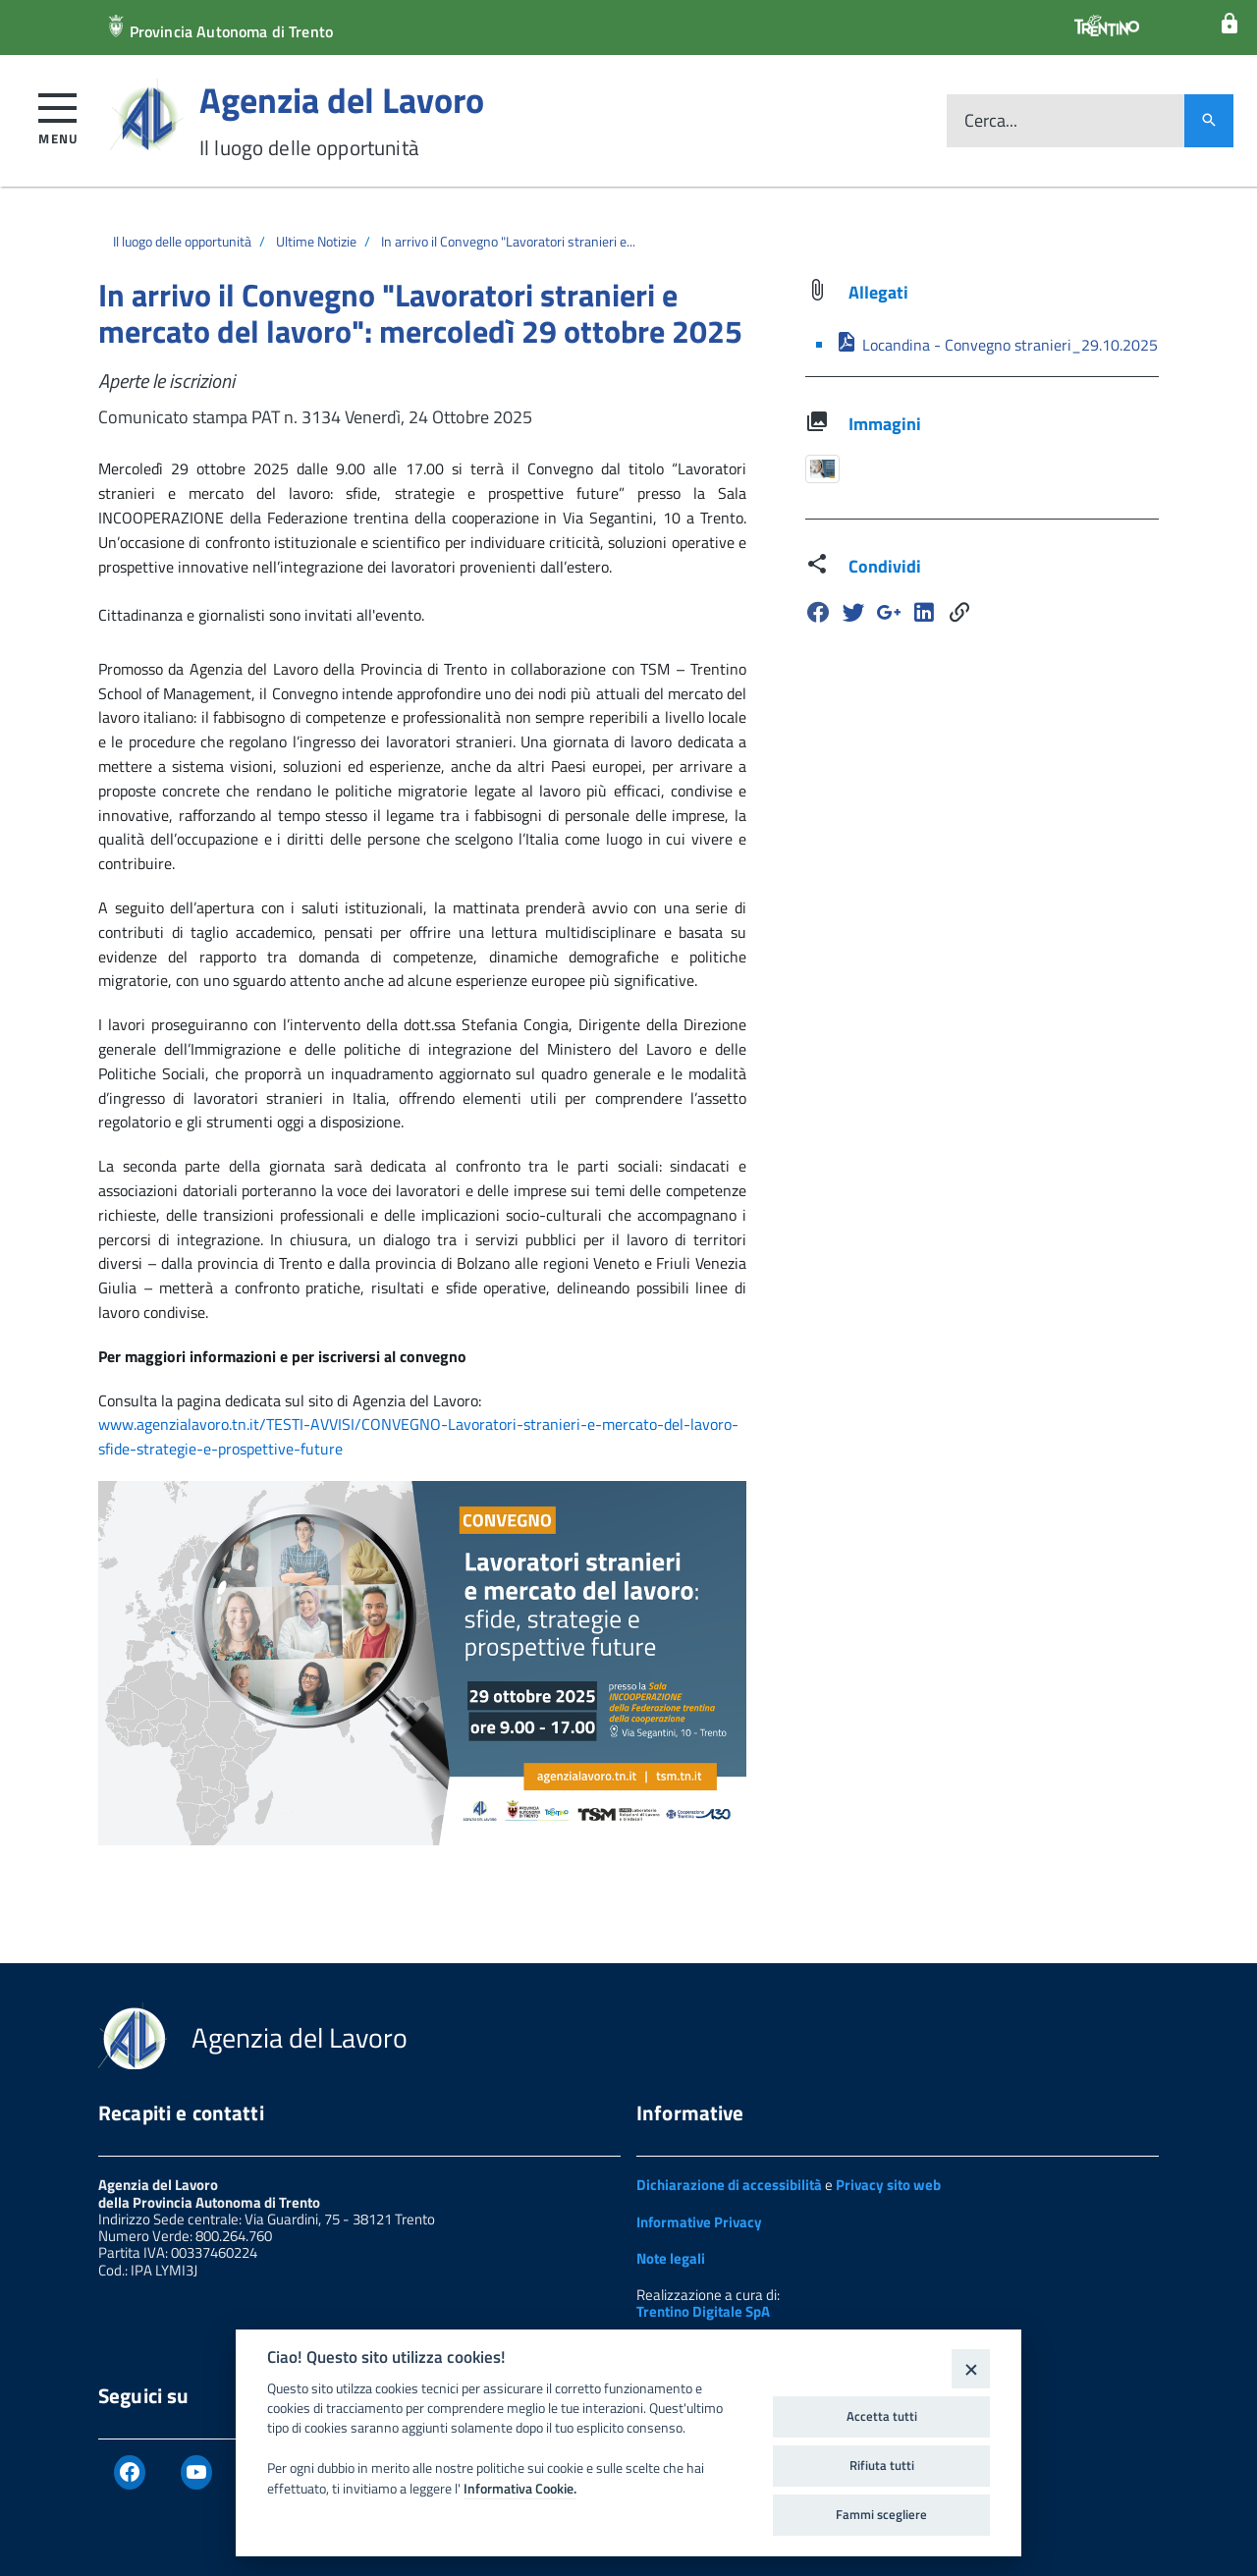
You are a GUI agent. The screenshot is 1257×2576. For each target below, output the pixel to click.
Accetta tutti (882, 2416)
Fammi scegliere (881, 2514)
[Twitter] (853, 612)
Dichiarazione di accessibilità (729, 2184)
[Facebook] (818, 612)
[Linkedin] (924, 612)
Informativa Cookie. (520, 2488)
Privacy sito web (888, 2184)
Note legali (670, 2258)
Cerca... (990, 121)
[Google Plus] (889, 612)
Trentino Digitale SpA (703, 2311)
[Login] (1229, 24)
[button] (58, 115)
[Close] (971, 2368)
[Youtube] (196, 2473)
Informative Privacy (699, 2222)
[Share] (959, 612)
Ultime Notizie (316, 241)
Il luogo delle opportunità (182, 241)
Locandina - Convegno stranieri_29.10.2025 (996, 344)
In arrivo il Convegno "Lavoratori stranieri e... (508, 241)
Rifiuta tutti (881, 2465)
